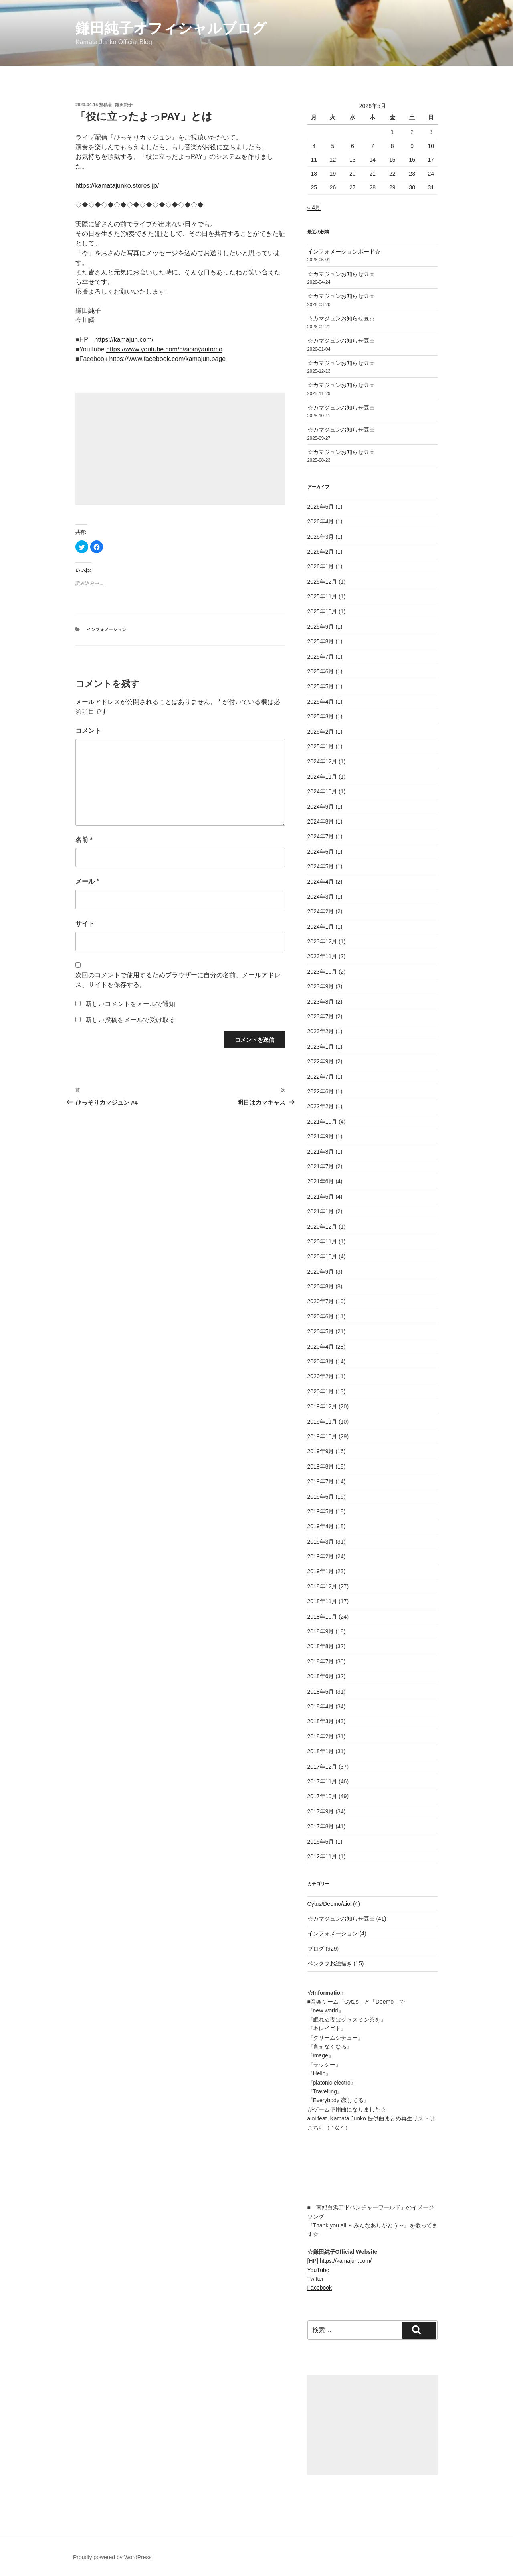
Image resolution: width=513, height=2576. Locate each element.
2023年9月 (320, 986)
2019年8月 (320, 1466)
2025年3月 (320, 716)
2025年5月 (320, 686)
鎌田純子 (124, 104)
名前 (84, 839)
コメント (88, 730)
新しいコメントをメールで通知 (130, 1003)
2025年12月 (322, 581)
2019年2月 (320, 1556)
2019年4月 (320, 1526)
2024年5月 (320, 866)
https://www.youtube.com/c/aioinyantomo (164, 349)
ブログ (315, 1948)
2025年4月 (320, 701)
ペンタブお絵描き (329, 1963)
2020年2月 (320, 1376)
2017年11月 (322, 1781)
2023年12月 (322, 941)
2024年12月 (322, 761)
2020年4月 (320, 1346)
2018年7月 (320, 1661)
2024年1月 (320, 926)
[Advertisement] (180, 449)
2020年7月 (320, 1301)
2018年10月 (322, 1616)
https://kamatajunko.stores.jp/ (117, 185)
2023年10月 (322, 971)
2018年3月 (320, 1721)
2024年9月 (320, 806)
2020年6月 (320, 1316)
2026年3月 (320, 536)
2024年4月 (320, 881)
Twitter (315, 2279)
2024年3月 (320, 896)
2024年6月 (320, 851)
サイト (85, 923)
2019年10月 (322, 1436)
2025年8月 (320, 641)
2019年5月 (320, 1511)
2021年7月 (320, 1166)
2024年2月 (320, 911)
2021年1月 (320, 1211)
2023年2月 (320, 1031)
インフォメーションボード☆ (343, 251)
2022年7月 (320, 1076)
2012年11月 (322, 1856)
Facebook (319, 2287)
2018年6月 (320, 1676)
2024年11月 (322, 776)
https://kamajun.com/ (124, 339)
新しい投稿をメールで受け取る (130, 1019)
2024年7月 (320, 836)
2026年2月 (320, 551)
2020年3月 (320, 1361)
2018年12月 (322, 1586)
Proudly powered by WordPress (112, 2557)
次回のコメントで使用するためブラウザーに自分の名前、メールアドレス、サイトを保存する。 (178, 980)
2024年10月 (322, 791)
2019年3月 (320, 1541)
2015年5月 (320, 1841)
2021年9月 (320, 1136)
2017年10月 (322, 1796)
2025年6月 (320, 671)
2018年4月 (320, 1706)
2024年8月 (320, 821)
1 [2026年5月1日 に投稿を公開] (392, 132)
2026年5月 (320, 506)
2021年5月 (320, 1196)
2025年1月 (320, 746)
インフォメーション (106, 629)
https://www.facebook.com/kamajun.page (167, 358)
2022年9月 (320, 1061)
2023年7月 (320, 1016)
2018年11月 (322, 1601)
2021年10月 (322, 1121)
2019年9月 (320, 1451)
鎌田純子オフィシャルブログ (171, 28)
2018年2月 (320, 1736)
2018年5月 (320, 1691)
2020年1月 (320, 1391)
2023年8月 (320, 1001)
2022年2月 (320, 1106)
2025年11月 (322, 596)
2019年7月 (320, 1481)
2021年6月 (320, 1181)
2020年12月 (322, 1226)
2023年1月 (320, 1046)
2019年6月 (320, 1496)
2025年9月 (320, 626)
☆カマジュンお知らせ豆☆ (341, 274)
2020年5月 (320, 1331)
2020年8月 (320, 1286)
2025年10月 (322, 611)
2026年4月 (320, 521)
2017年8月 (320, 1826)
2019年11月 (322, 1421)
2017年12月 (322, 1766)
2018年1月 (320, 1751)
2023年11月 (322, 956)
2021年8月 (320, 1151)
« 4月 (314, 207)
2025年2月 (320, 731)
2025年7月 (320, 656)
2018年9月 (320, 1631)
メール (87, 881)
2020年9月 (320, 1271)
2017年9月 (320, 1811)
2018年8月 (320, 1646)
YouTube (318, 2270)
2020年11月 (322, 1241)
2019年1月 (320, 1571)
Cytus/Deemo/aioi (329, 1904)
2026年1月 (320, 566)
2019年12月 (322, 1406)
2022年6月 (320, 1091)
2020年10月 (322, 1256)
